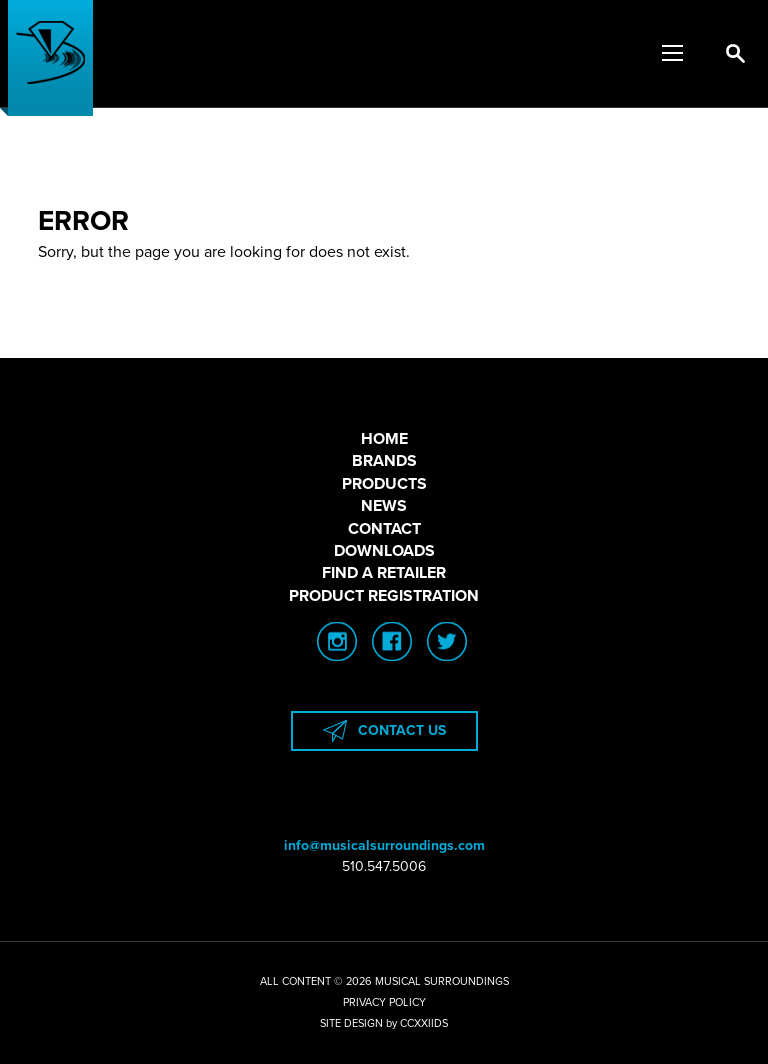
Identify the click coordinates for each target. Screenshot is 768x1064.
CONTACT (384, 529)
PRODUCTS (384, 484)
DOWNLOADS (384, 551)
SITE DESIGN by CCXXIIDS (384, 1023)
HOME (384, 439)
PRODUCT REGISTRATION (384, 596)
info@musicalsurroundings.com (384, 845)
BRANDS (384, 461)
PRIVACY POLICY (384, 1002)
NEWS (384, 506)
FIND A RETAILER (384, 573)
